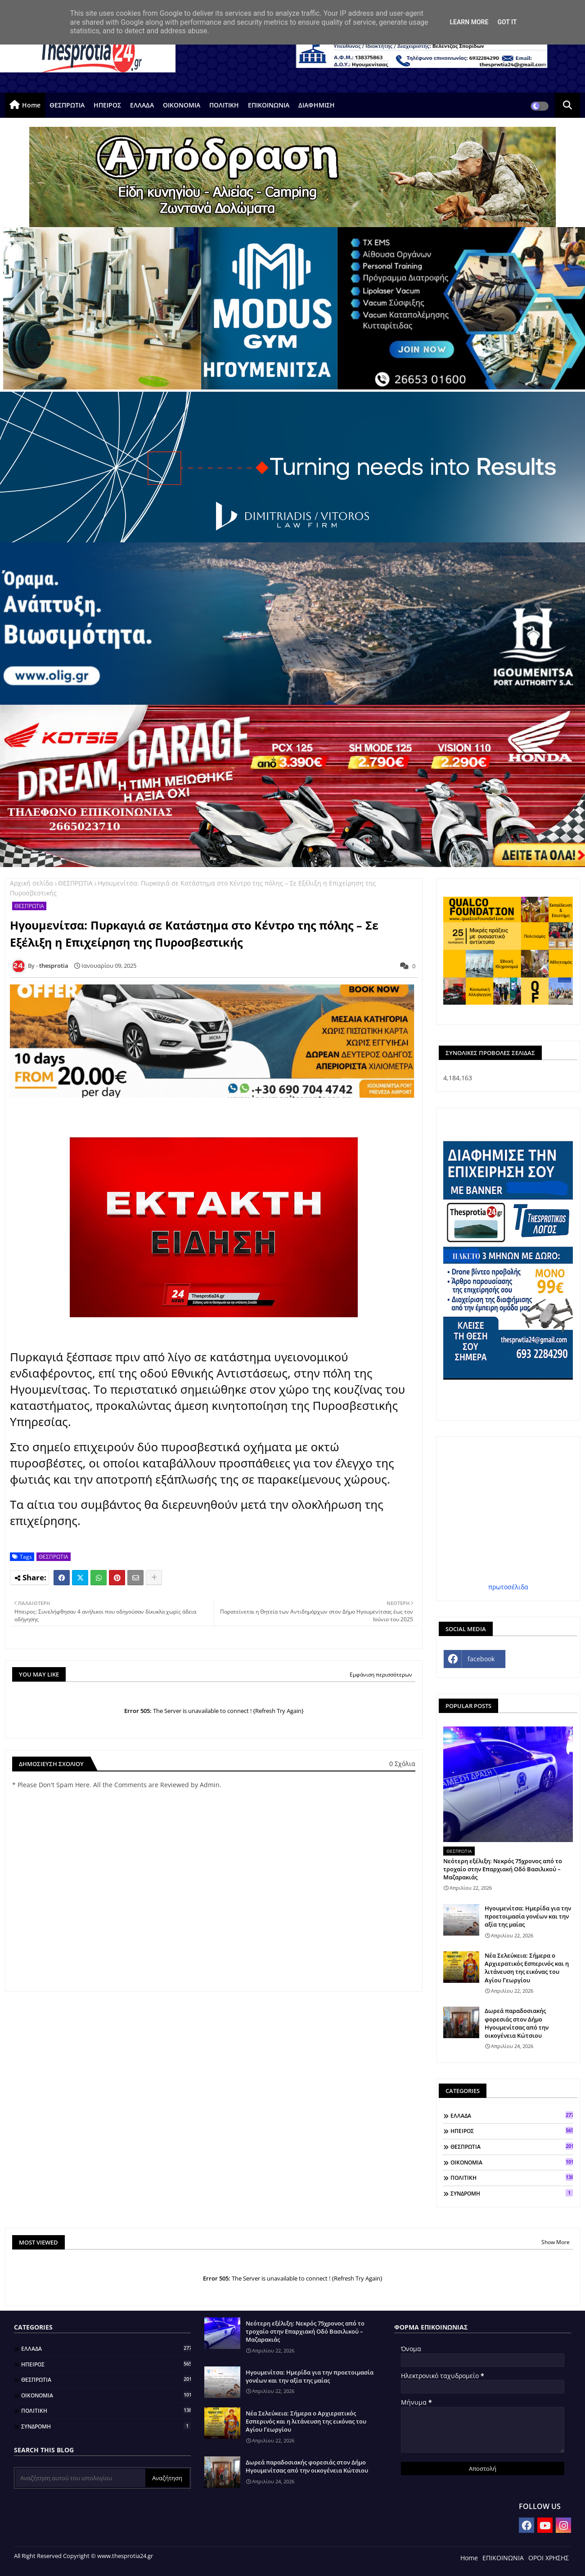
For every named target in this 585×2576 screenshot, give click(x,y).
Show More (555, 2242)
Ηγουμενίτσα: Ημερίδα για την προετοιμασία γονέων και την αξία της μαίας (528, 1916)
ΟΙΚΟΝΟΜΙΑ (181, 105)
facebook (481, 1659)
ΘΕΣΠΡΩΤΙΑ (67, 105)
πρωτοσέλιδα (508, 1587)
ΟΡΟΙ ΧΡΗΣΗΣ (548, 2558)
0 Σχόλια (402, 1763)
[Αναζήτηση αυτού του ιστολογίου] (80, 2478)
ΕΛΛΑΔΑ (142, 105)
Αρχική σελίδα (31, 883)
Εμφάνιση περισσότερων (381, 1674)
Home (31, 105)
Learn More (469, 22)
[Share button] (154, 1577)
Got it (507, 22)
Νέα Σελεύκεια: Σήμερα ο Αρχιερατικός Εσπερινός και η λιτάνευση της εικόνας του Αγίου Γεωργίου (527, 1967)
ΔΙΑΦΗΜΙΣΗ (316, 105)
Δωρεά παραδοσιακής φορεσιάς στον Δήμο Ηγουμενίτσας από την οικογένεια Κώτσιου (517, 2023)
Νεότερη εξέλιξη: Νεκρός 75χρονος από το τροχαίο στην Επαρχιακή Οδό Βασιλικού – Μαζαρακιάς (502, 1869)
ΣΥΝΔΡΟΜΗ (511, 2193)
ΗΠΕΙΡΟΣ (107, 105)
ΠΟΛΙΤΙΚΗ (224, 105)
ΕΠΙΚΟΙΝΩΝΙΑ (268, 105)
